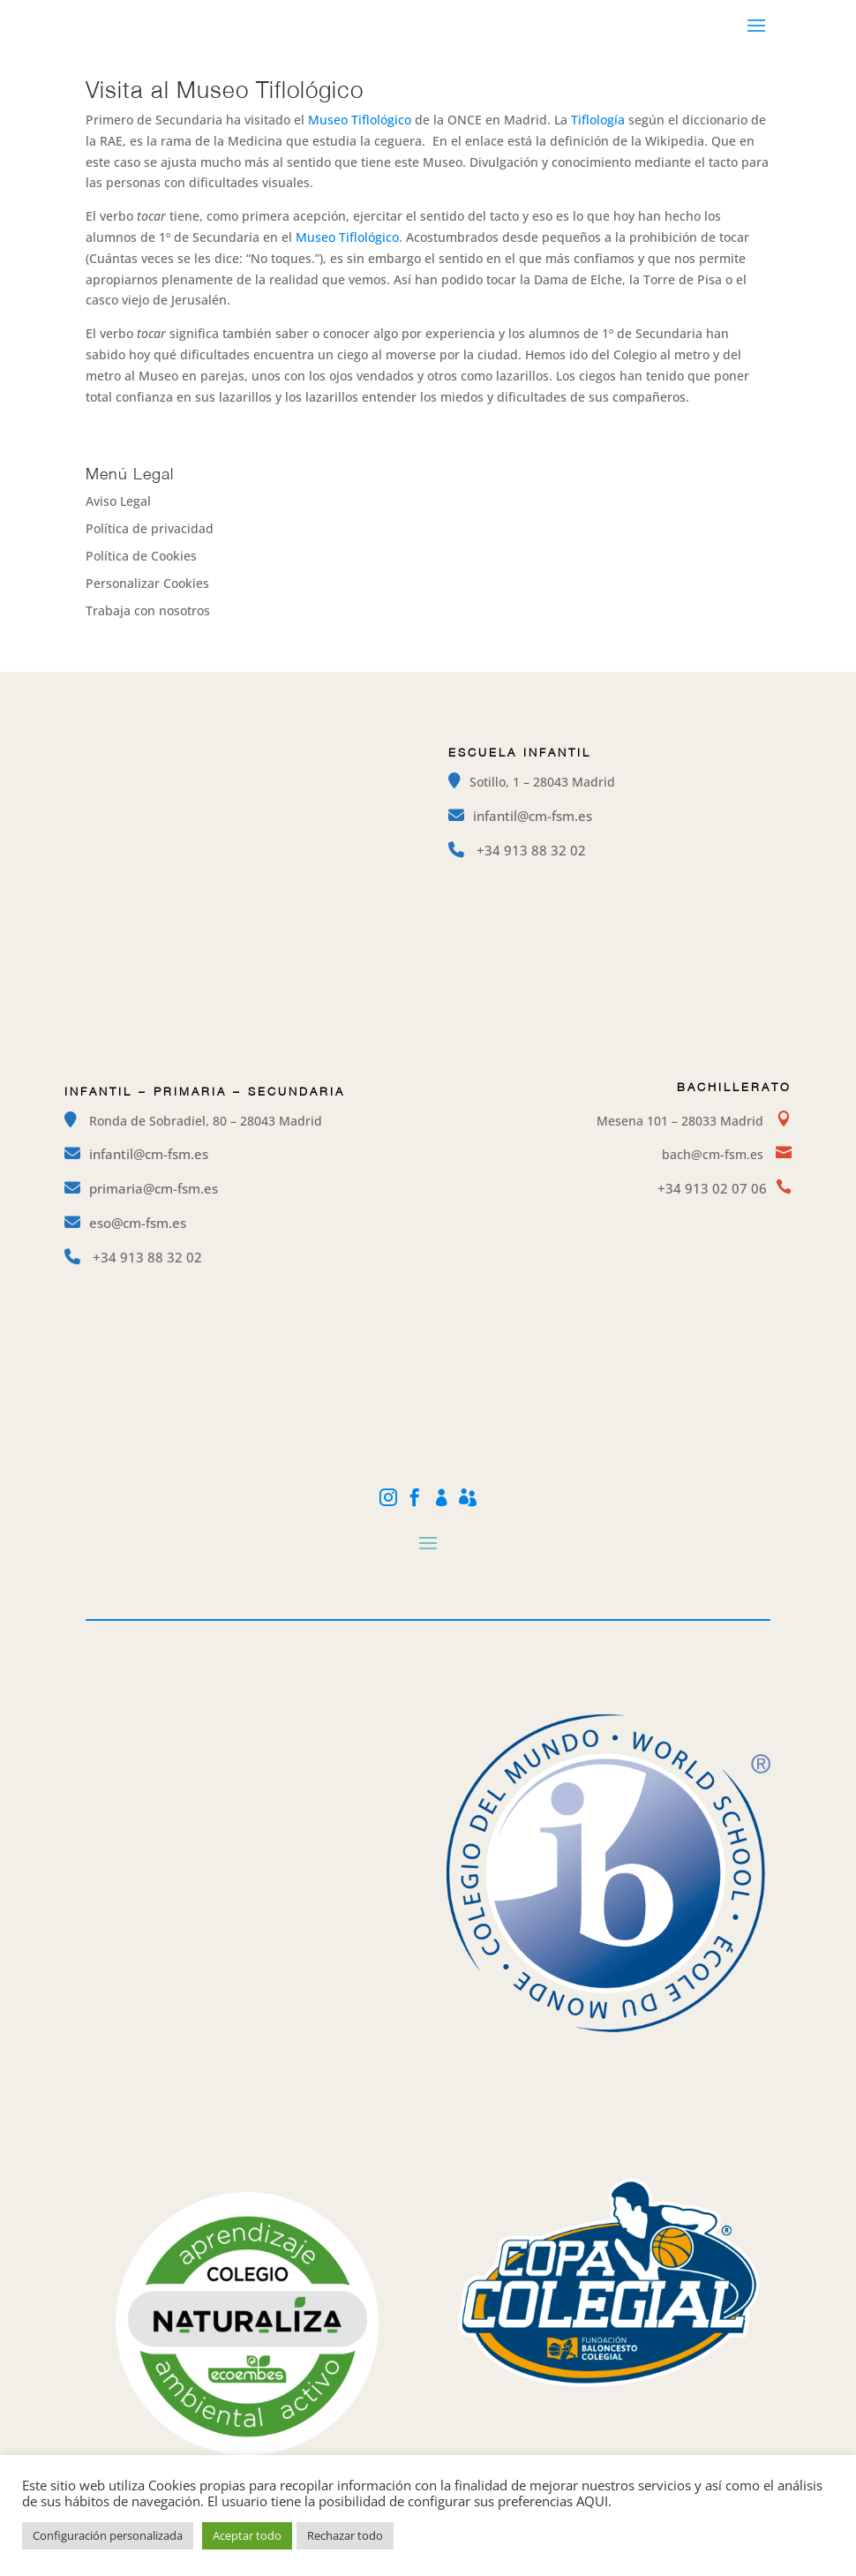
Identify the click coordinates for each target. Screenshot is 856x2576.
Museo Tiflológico (359, 119)
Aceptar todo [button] (247, 2535)
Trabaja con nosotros (148, 610)
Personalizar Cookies (147, 583)
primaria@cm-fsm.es (153, 1188)
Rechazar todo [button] (345, 2535)
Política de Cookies (141, 555)
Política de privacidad (150, 528)
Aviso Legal (118, 501)
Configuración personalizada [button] (108, 2535)
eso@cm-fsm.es (137, 1223)
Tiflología (598, 119)
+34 (531, 850)
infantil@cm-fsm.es (532, 816)
